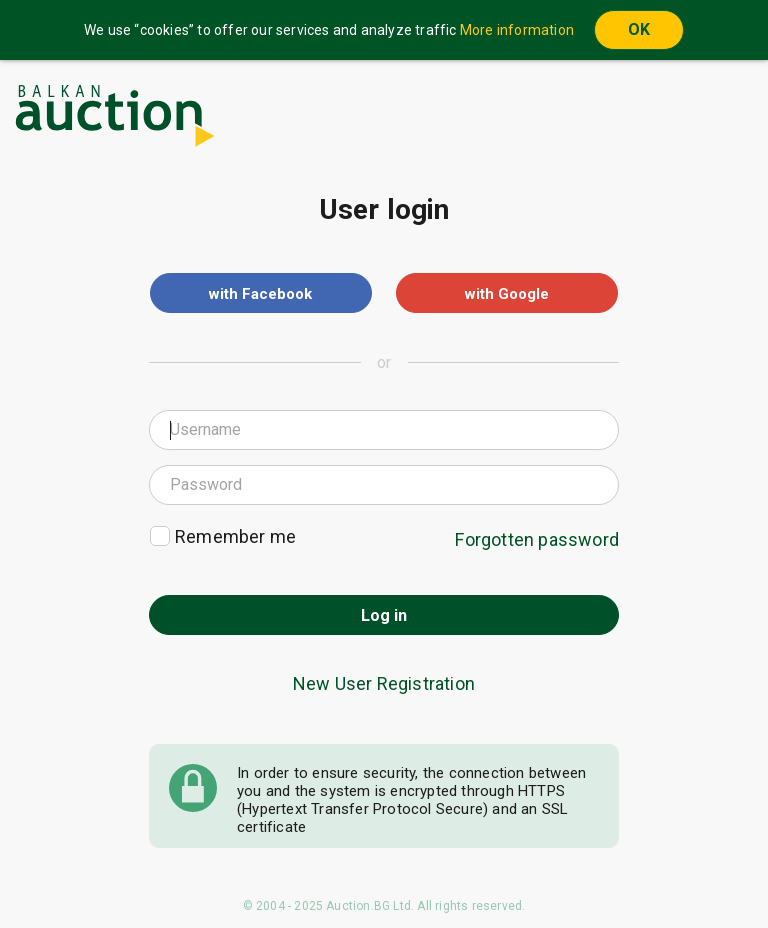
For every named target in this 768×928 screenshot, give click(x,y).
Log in (384, 615)
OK (639, 29)
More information (517, 30)
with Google (507, 294)
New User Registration (384, 683)
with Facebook (260, 294)
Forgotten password (537, 539)
